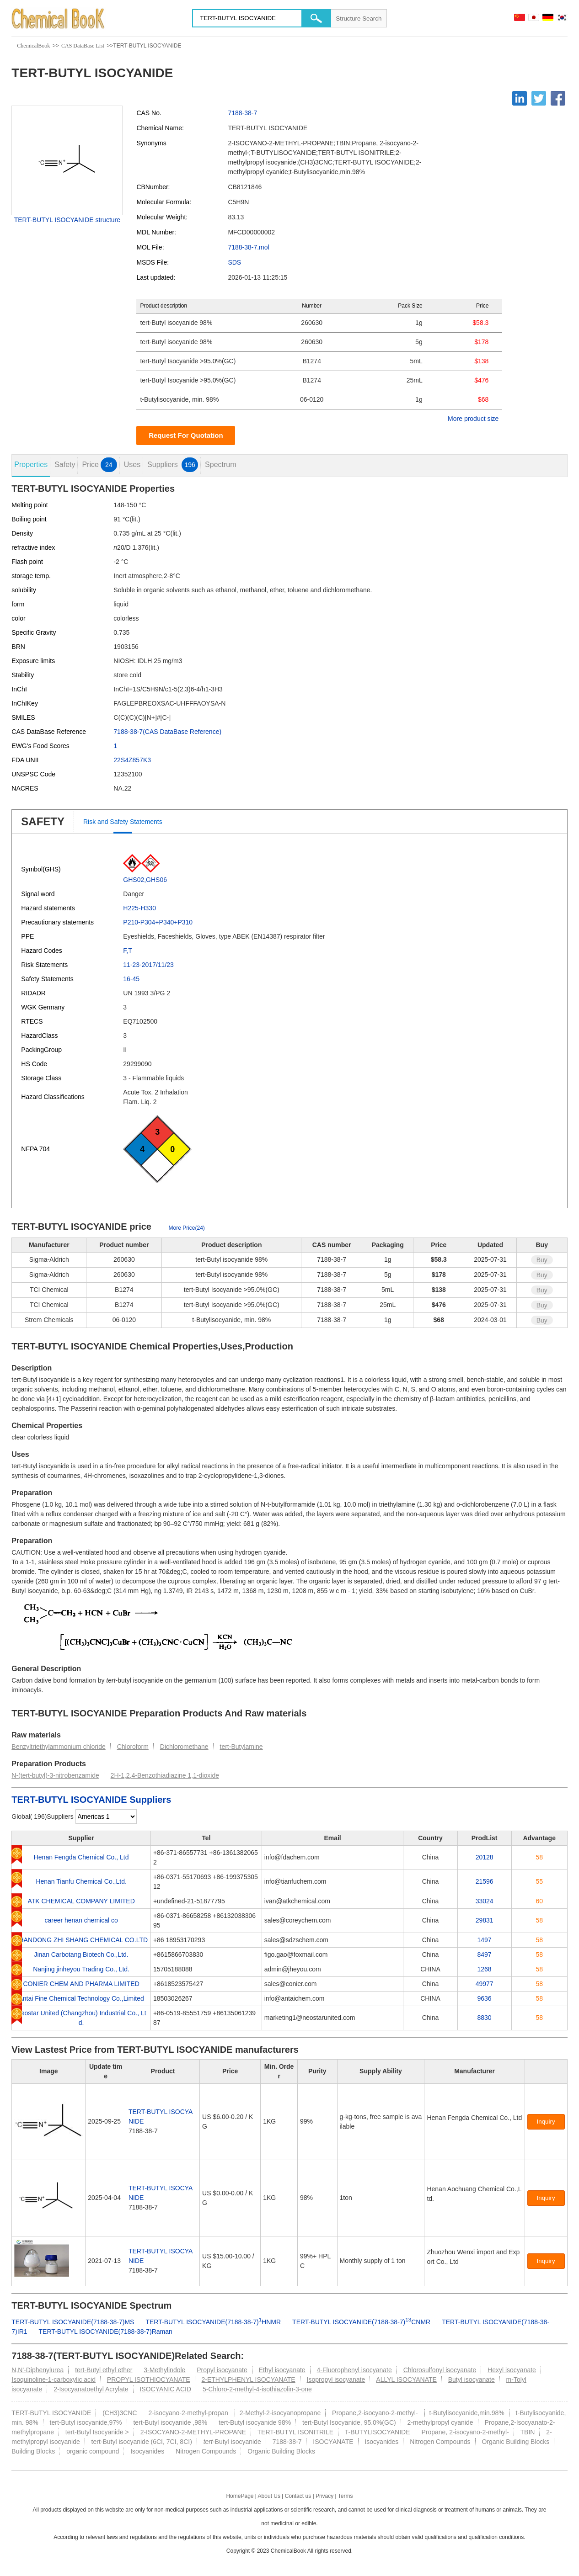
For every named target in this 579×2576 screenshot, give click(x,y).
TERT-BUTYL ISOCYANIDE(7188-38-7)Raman (105, 2331)
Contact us (298, 2496)
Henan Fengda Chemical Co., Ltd (81, 1857)
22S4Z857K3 (132, 760)
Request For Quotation (186, 435)
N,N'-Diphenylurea (37, 2370)
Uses (132, 464)
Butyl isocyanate (471, 2379)
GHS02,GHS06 (145, 879)
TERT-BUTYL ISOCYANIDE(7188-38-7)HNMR (213, 2322)
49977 (484, 1983)
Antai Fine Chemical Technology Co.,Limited (81, 1998)
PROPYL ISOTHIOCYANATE (148, 2379)
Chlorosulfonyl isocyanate (440, 2370)
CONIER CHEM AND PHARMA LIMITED (81, 1983)
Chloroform (133, 1746)
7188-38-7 (242, 113)
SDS (234, 262)
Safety (64, 464)
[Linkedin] (519, 98)
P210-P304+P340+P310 (158, 922)
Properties (31, 464)
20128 (484, 1857)
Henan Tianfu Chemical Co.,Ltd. (81, 1881)
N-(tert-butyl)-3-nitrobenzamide (55, 1775)
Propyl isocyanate (222, 2370)
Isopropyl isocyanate (336, 2379)
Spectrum (220, 464)
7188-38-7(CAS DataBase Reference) (167, 731)
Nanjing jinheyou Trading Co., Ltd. (81, 1969)
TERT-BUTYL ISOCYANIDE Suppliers (91, 1800)
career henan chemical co (81, 1920)
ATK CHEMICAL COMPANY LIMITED (80, 1901)
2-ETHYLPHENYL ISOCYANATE (248, 2379)
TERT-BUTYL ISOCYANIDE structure (67, 219)
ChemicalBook (33, 45)
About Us (269, 2496)
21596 (484, 1881)
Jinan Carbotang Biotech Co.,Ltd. (81, 1954)
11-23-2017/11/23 (148, 964)
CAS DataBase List (82, 45)
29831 (484, 1920)
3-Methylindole (164, 2370)
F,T (127, 950)
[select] (106, 1816)
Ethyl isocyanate (282, 2370)
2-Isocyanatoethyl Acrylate (91, 2389)
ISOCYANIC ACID (165, 2389)
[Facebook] (558, 98)
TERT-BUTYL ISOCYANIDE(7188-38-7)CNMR (361, 2322)
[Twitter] (538, 98)
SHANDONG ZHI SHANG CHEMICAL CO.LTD (81, 1940)
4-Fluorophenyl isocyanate (354, 2370)
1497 (484, 1940)
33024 (484, 1901)
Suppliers (172, 464)
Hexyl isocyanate (512, 2370)
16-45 (131, 979)
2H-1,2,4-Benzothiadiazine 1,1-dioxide (165, 1775)
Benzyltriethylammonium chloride (58, 1746)
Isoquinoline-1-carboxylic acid (53, 2379)
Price (99, 464)
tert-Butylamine (241, 1746)
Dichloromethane (184, 1746)
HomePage (239, 2496)
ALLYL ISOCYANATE (406, 2379)
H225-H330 (139, 908)
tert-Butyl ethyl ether (103, 2370)
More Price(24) (186, 1228)
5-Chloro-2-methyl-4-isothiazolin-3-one (257, 2389)
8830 (484, 2017)
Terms (345, 2496)
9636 (484, 1998)
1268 (484, 1969)
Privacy (324, 2496)
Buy (541, 1260)
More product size (473, 418)
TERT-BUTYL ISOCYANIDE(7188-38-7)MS (72, 2322)
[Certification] (433, 2271)
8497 (484, 1954)
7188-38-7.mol (248, 247)
